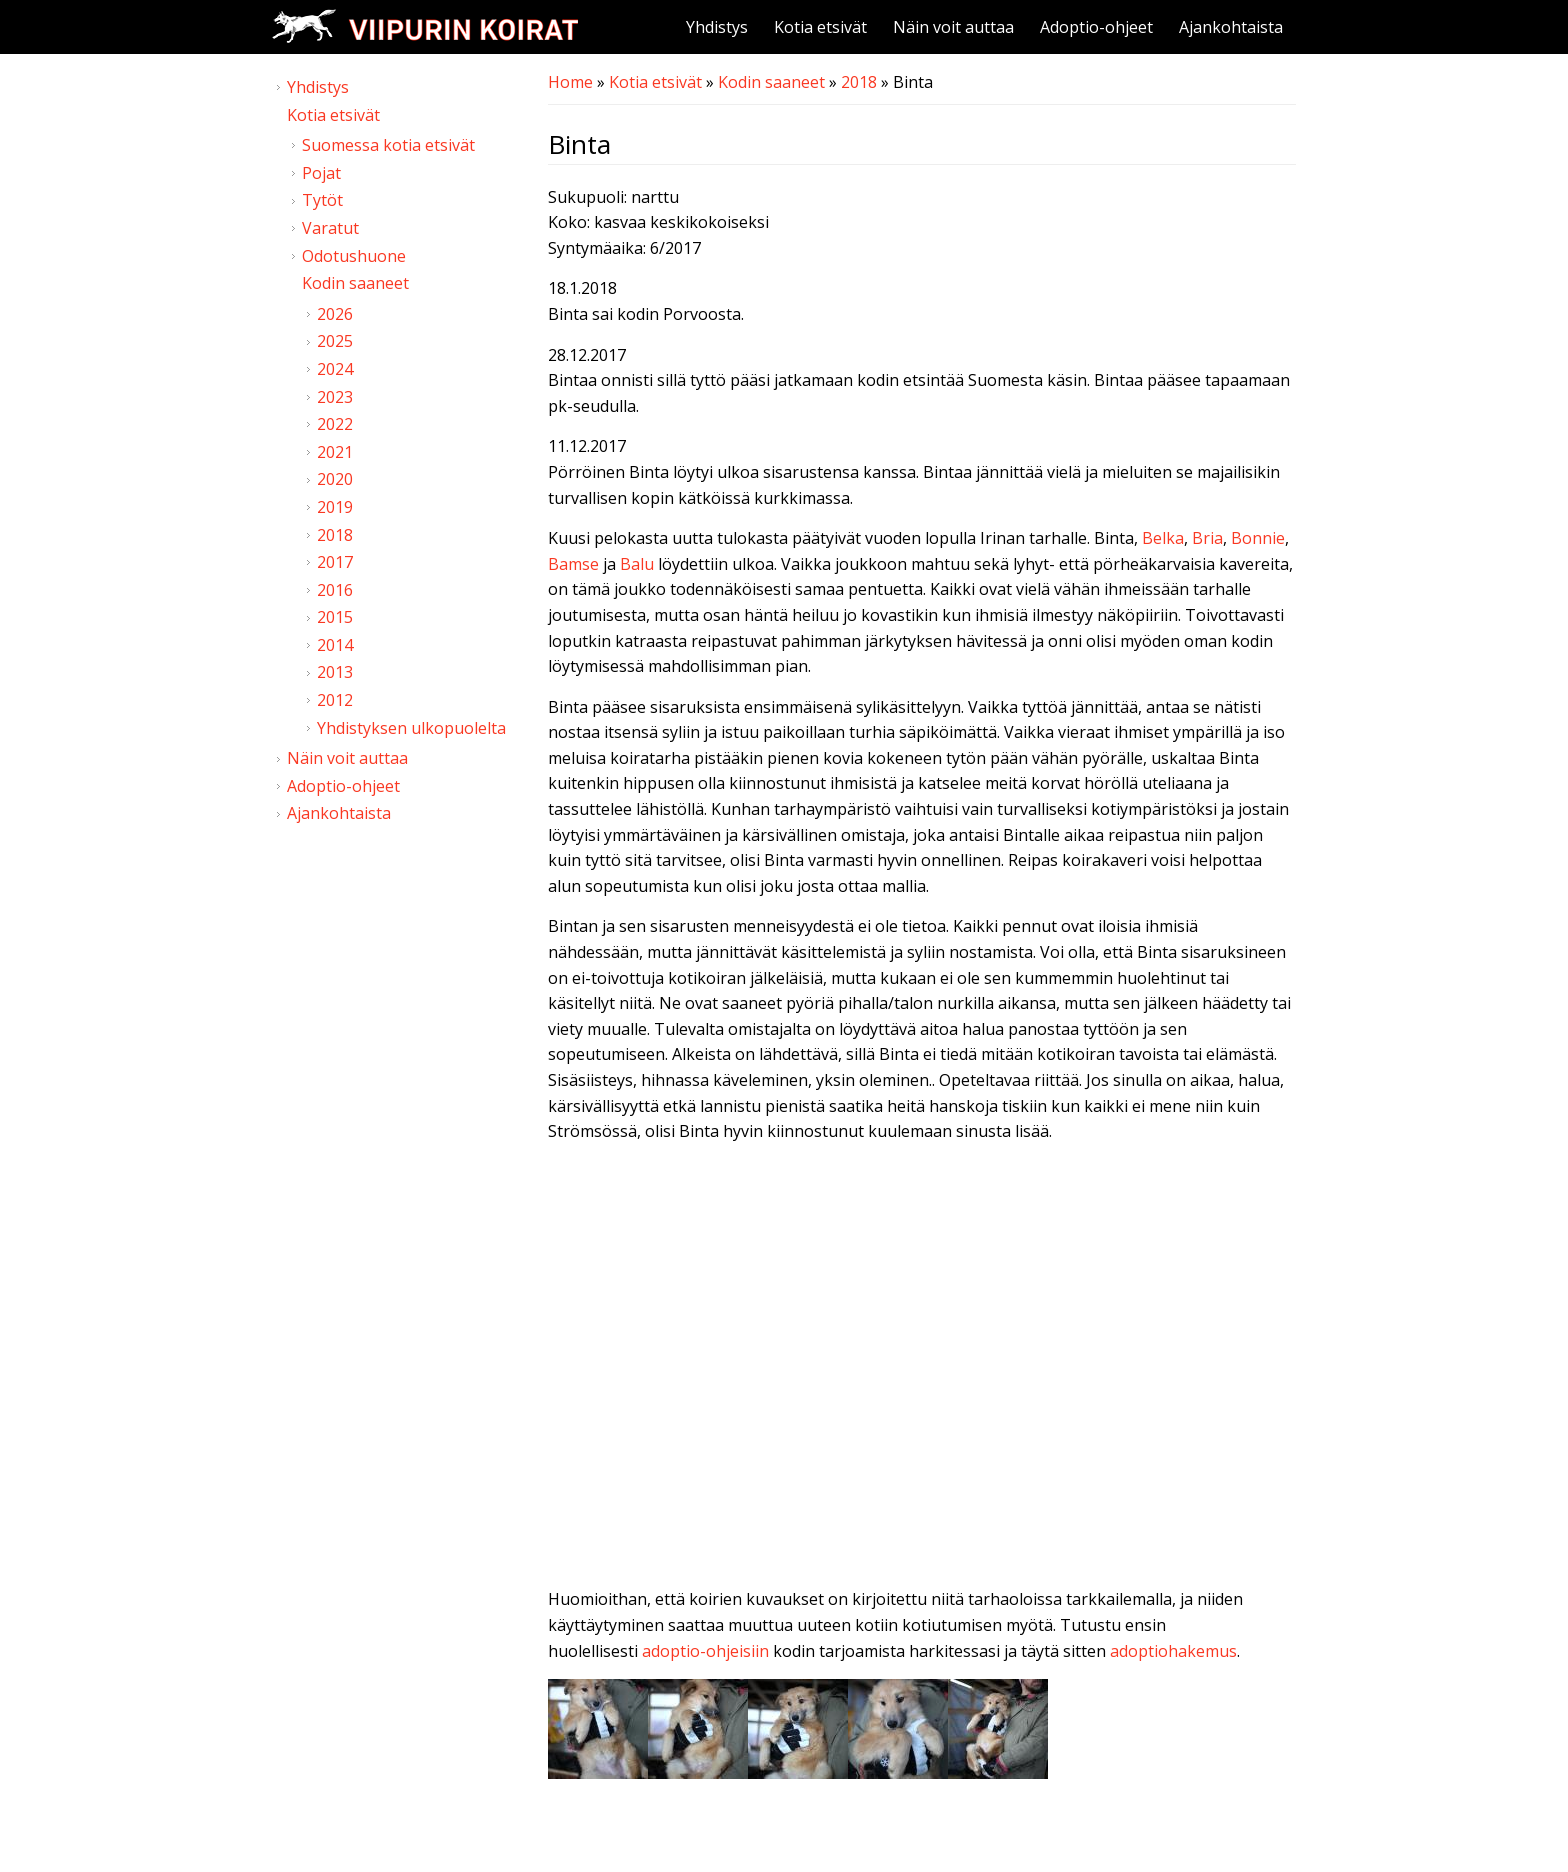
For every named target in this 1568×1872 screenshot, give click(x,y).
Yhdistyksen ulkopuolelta (411, 728)
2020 (335, 479)
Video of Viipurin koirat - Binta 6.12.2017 (922, 1370)
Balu (637, 564)
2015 (335, 617)
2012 (335, 700)
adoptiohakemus (1173, 1651)
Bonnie (1258, 538)
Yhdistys (717, 27)
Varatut (330, 228)
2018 (859, 82)
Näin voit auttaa (953, 27)
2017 (335, 562)
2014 (335, 645)
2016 (335, 590)
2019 (335, 507)
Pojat (321, 173)
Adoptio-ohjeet (1096, 27)
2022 (335, 424)
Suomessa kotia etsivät (388, 145)
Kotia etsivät (820, 27)
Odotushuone (354, 256)
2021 (335, 452)
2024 (335, 369)
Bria (1207, 538)
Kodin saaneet (771, 82)
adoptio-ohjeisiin (705, 1651)
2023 (335, 397)
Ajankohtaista (1231, 27)
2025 (335, 341)
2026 (335, 314)
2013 (335, 672)
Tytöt (322, 200)
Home (570, 82)
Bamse (573, 564)
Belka (1163, 538)
